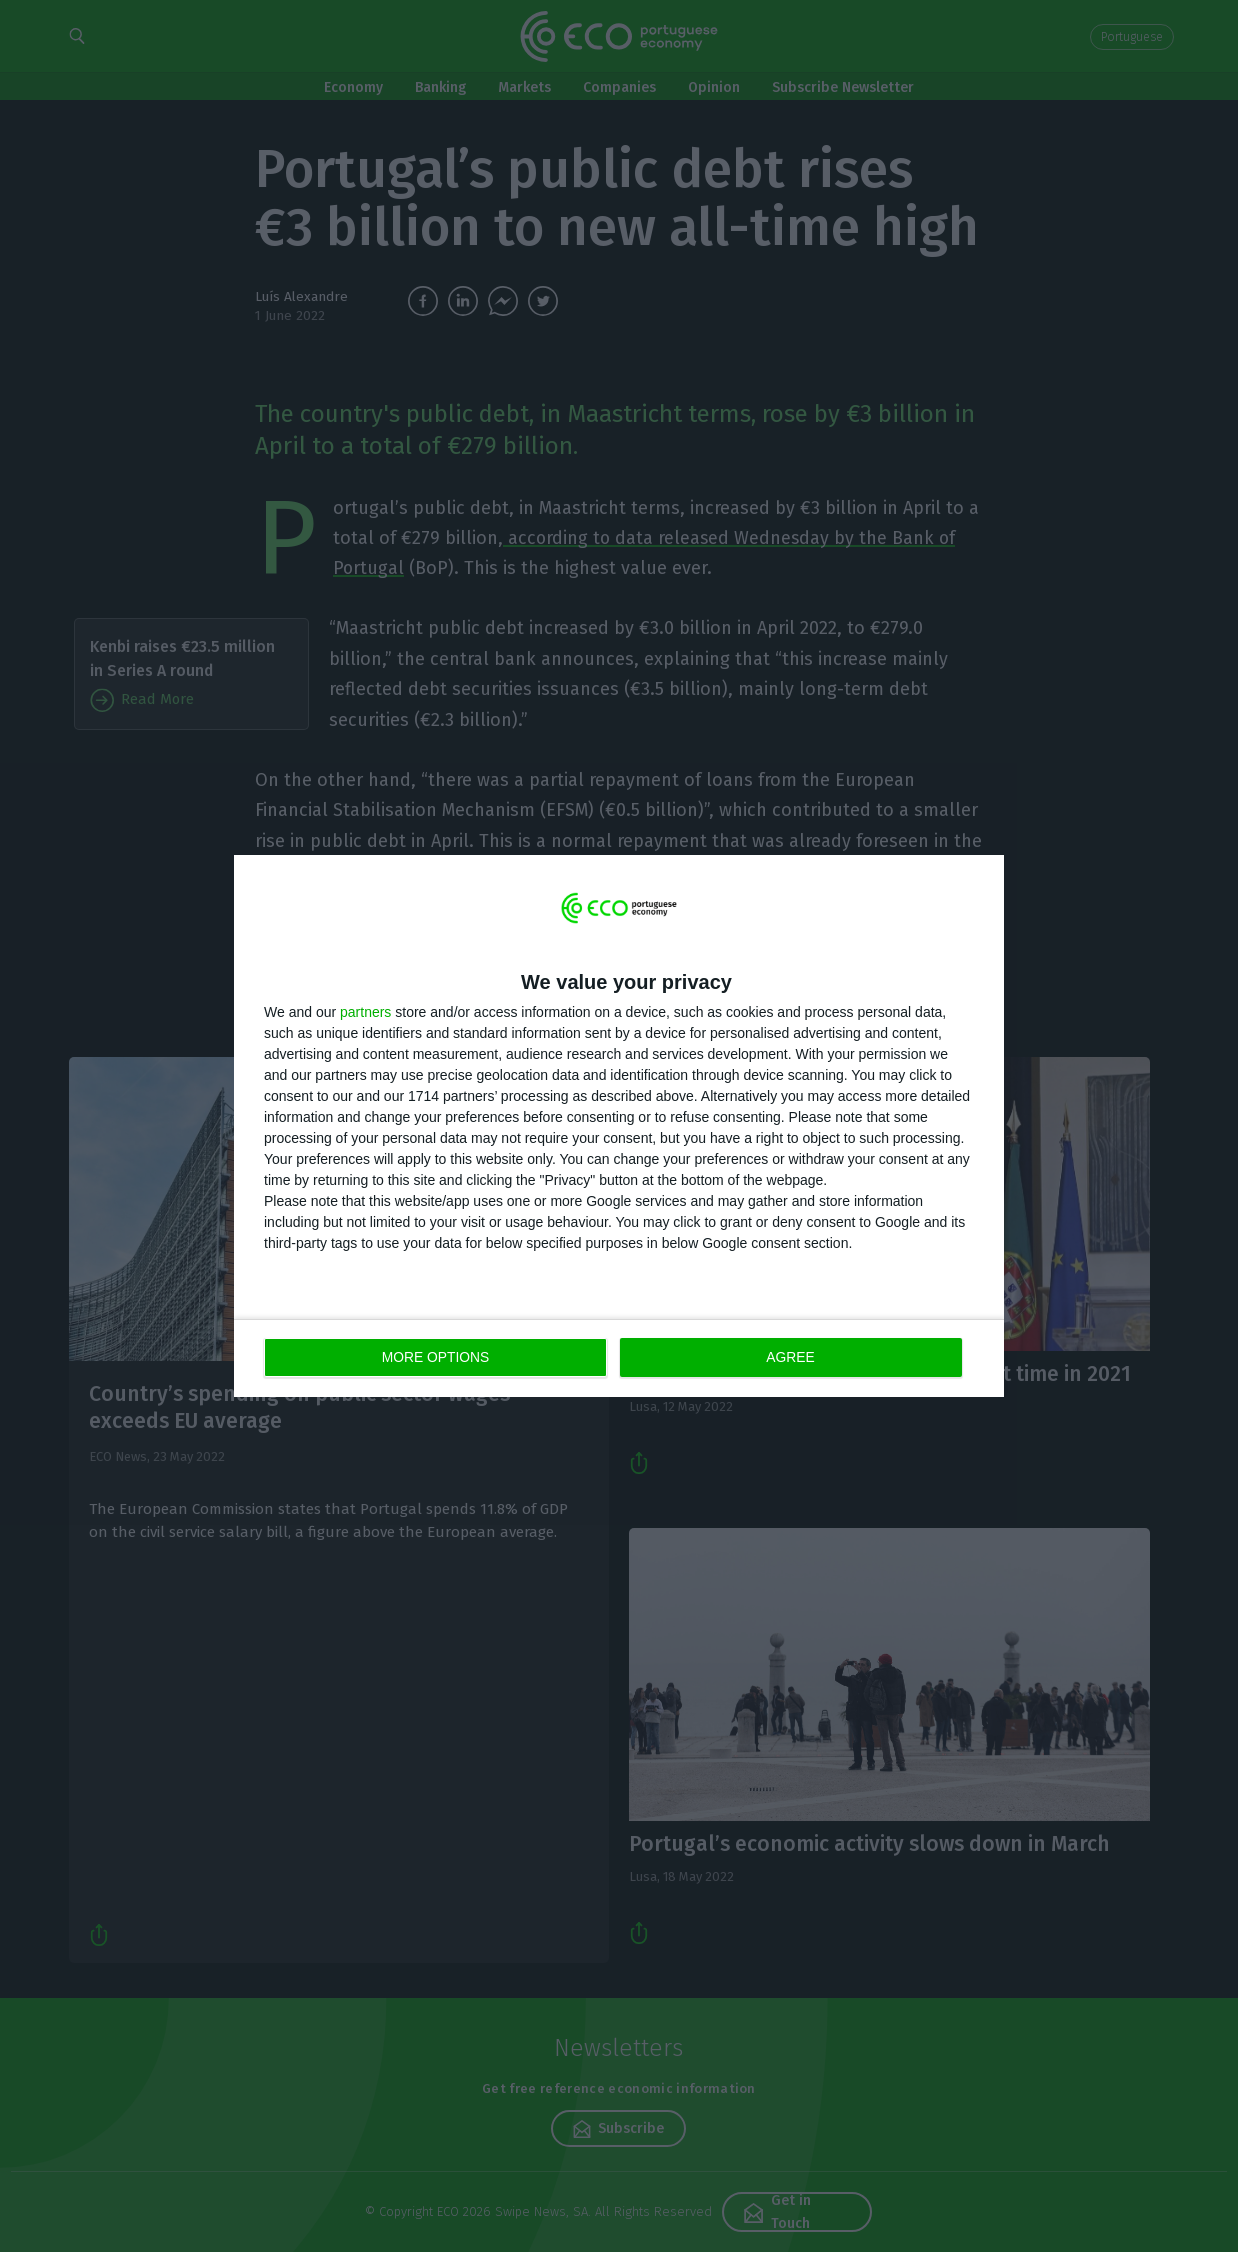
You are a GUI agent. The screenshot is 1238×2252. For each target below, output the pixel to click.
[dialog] (619, 1126)
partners (365, 1012)
